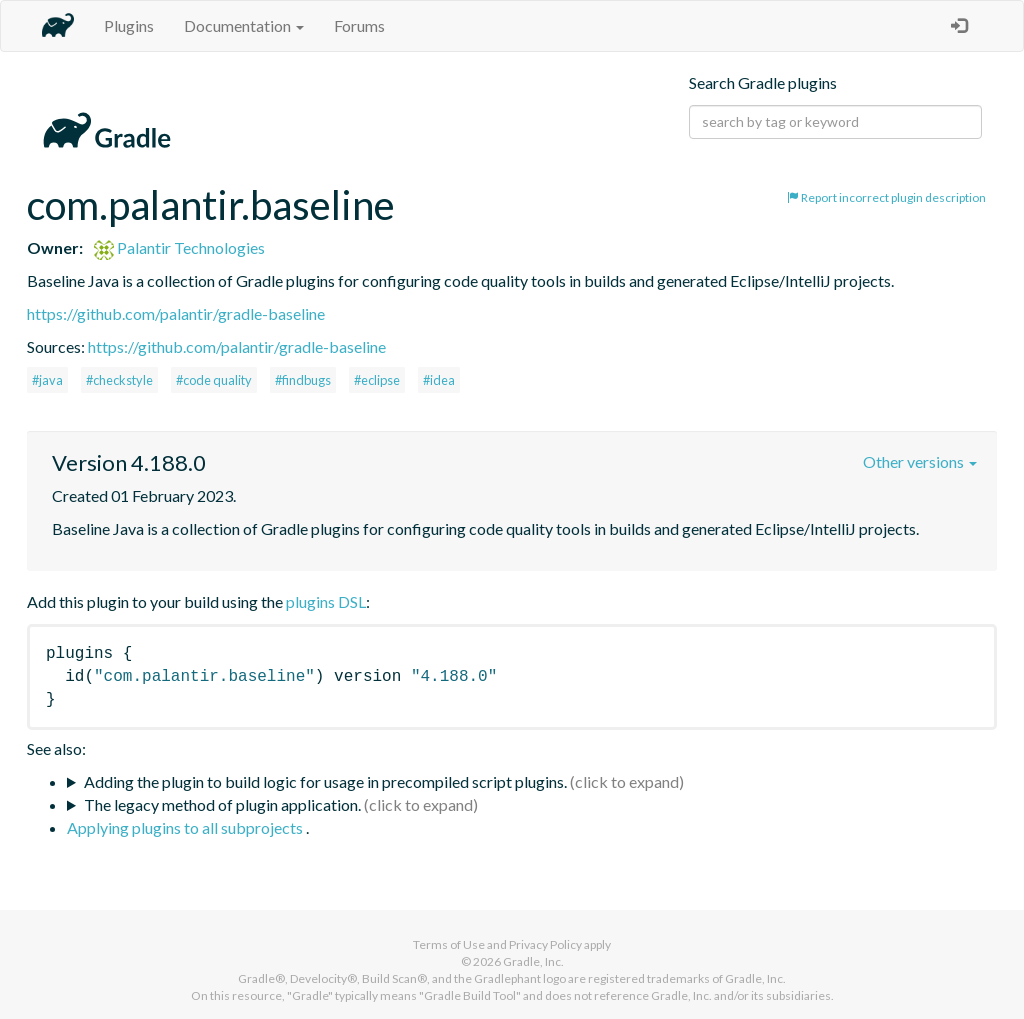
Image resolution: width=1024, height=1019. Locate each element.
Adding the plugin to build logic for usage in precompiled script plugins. (325, 781)
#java (47, 380)
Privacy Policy (545, 944)
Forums (359, 25)
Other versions (920, 461)
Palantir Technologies (179, 247)
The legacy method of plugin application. (222, 804)
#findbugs (303, 380)
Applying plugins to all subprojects (186, 827)
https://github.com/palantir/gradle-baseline (176, 313)
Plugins (129, 25)
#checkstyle (119, 380)
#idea (439, 380)
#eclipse (377, 380)
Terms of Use (449, 944)
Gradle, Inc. (533, 961)
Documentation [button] (244, 25)
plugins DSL (326, 601)
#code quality (214, 380)
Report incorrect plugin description (886, 197)
